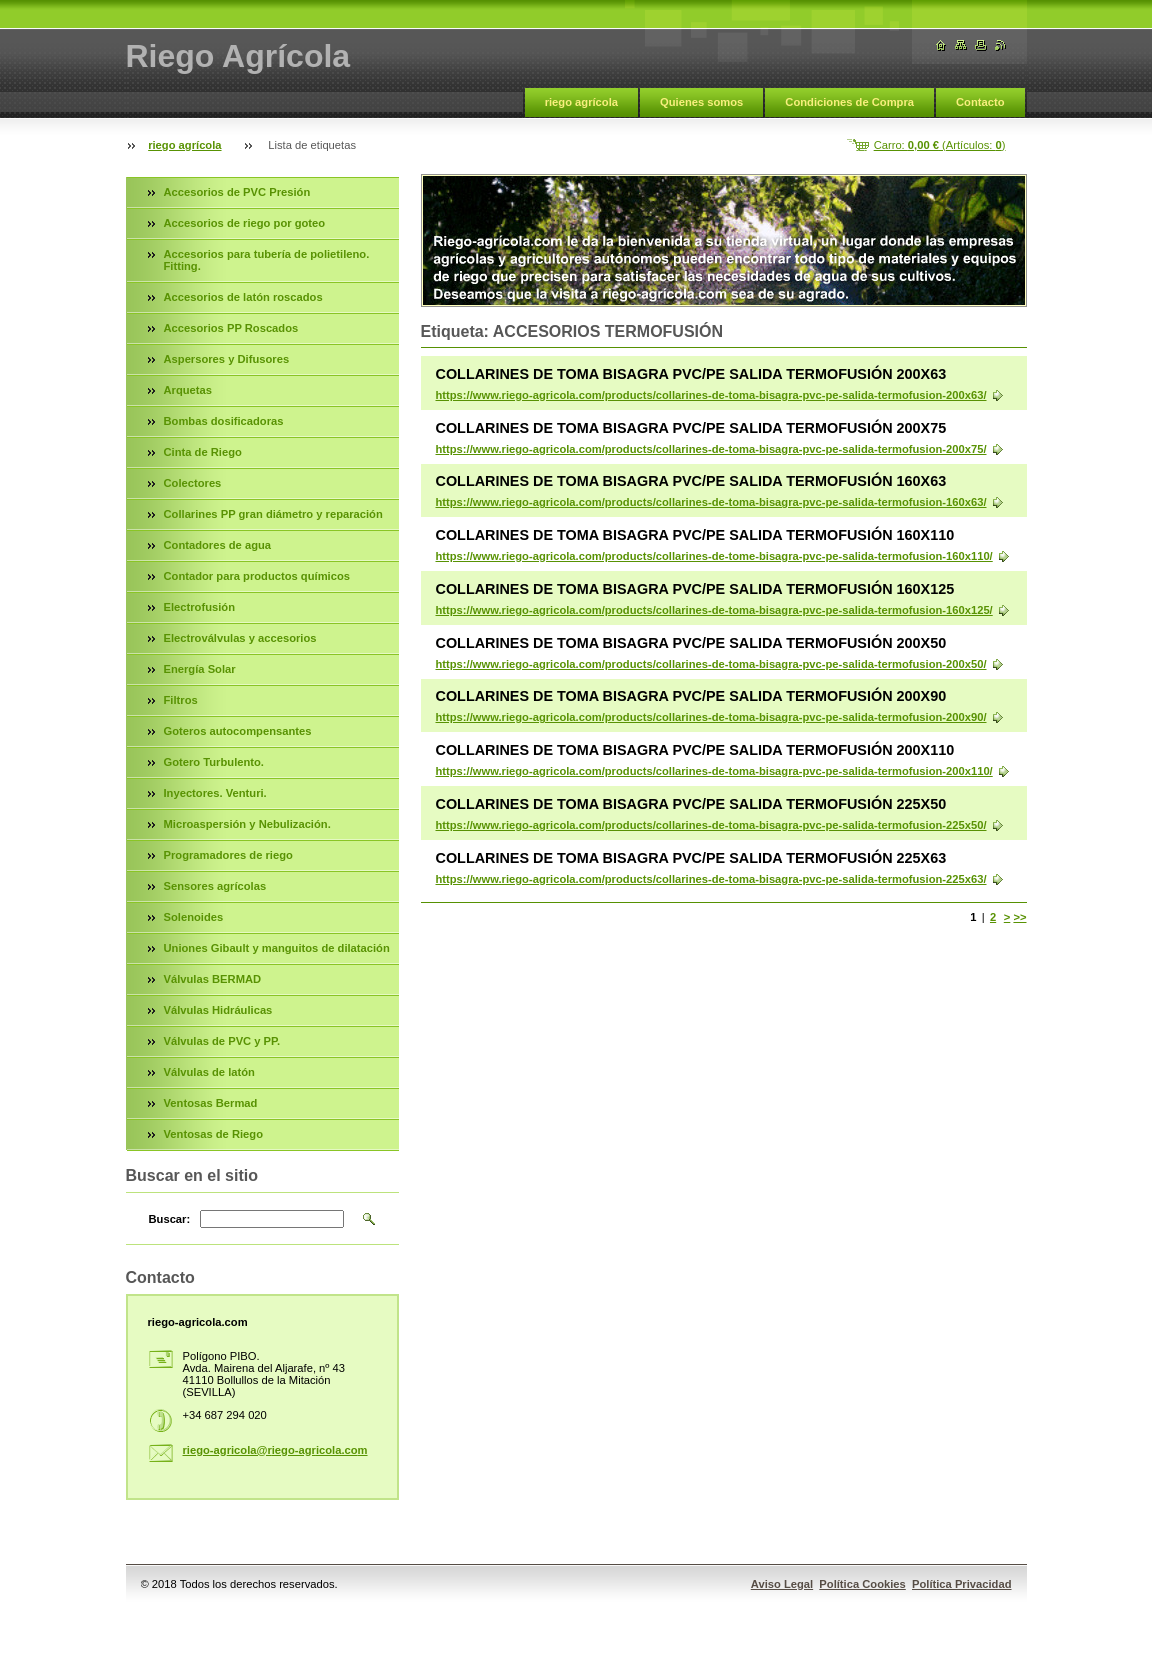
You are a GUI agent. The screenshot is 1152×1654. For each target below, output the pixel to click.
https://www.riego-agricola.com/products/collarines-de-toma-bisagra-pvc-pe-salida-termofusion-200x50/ (711, 664)
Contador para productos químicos (257, 576)
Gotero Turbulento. (214, 762)
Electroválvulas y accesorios (240, 638)
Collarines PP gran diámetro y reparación (273, 514)
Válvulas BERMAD (213, 979)
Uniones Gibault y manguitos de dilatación (277, 948)
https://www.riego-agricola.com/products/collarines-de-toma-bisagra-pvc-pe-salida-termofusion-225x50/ (711, 825)
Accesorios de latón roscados (243, 297)
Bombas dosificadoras (224, 421)
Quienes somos (701, 102)
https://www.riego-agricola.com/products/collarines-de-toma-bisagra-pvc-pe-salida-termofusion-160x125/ (714, 610)
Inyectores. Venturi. (215, 793)
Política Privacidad (962, 1584)
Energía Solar (200, 669)
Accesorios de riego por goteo (245, 223)
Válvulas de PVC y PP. (222, 1041)
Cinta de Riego (203, 452)
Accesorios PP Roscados (231, 328)
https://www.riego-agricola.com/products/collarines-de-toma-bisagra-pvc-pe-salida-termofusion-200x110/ (714, 771)
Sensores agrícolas (215, 886)
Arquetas (188, 390)
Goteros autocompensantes (238, 731)
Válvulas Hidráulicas (218, 1010)
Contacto (980, 102)
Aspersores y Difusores (227, 359)
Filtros (181, 700)
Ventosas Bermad (211, 1103)
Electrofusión (199, 607)
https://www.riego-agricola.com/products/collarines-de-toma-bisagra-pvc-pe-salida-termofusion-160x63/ (711, 502)
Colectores (193, 483)
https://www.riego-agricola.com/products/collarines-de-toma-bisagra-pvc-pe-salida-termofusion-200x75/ (711, 449)
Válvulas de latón (209, 1072)
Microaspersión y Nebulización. (247, 824)
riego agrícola (581, 102)
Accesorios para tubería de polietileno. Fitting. (267, 260)
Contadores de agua (218, 545)
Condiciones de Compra (849, 102)
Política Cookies (862, 1584)
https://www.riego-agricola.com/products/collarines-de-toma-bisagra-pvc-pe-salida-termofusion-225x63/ (711, 879)
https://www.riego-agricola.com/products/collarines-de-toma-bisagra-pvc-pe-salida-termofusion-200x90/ (711, 717)
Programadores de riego (228, 855)
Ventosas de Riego (213, 1134)
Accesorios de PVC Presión (237, 192)
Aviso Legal (782, 1584)
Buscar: (170, 1219)
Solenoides (194, 917)
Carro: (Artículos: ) (940, 145)
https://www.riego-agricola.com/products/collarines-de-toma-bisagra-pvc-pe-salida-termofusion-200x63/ (711, 395)
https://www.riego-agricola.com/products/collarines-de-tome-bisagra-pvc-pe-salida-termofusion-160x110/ (714, 556)
